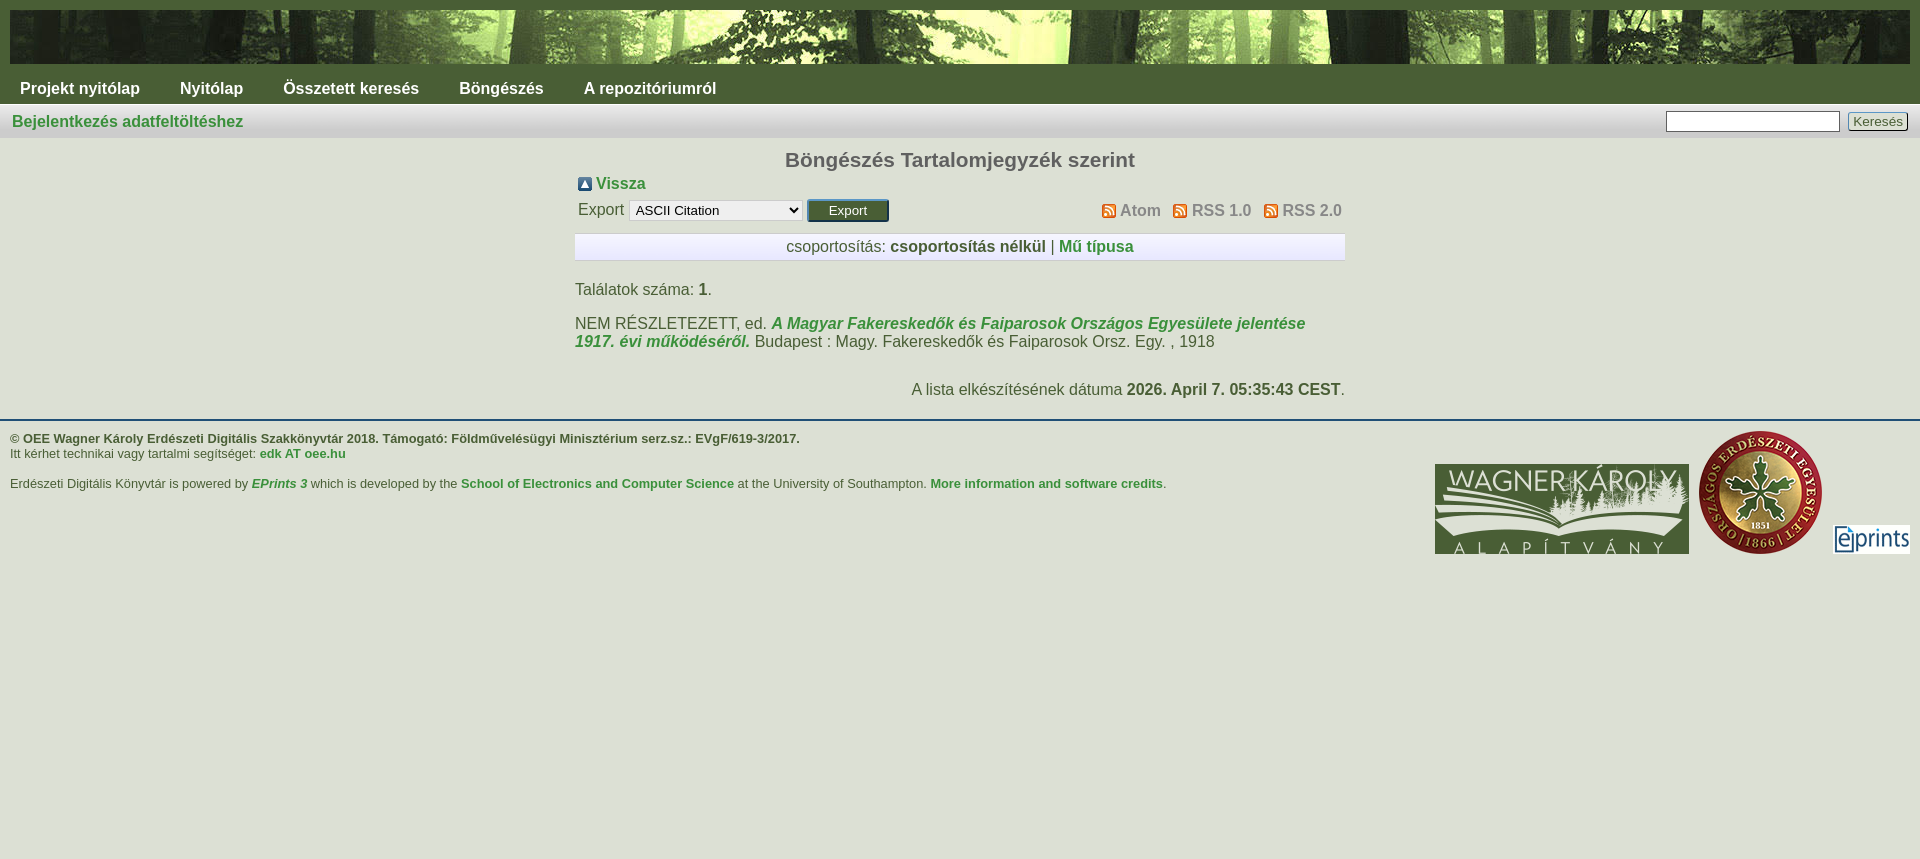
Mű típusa (1096, 246)
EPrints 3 (279, 483)
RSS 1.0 (1222, 210)
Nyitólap (211, 88)
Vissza (621, 183)
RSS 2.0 (1312, 210)
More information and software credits (1046, 483)
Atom (1140, 210)
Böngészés (501, 88)
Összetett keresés (351, 88)
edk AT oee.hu (303, 453)
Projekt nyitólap (80, 88)
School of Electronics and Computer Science (597, 483)
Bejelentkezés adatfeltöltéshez (127, 121)
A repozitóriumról (650, 88)
